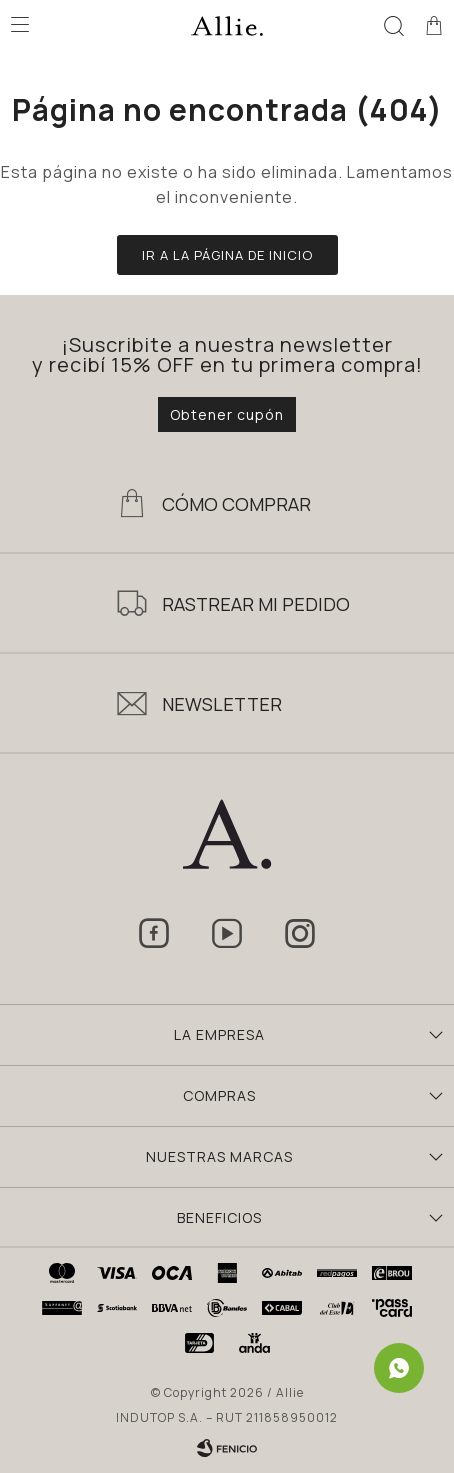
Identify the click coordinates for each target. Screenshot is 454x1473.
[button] (394, 25)
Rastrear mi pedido (256, 604)
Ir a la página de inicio (227, 255)
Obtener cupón (227, 414)
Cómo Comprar (236, 504)
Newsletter (222, 704)
